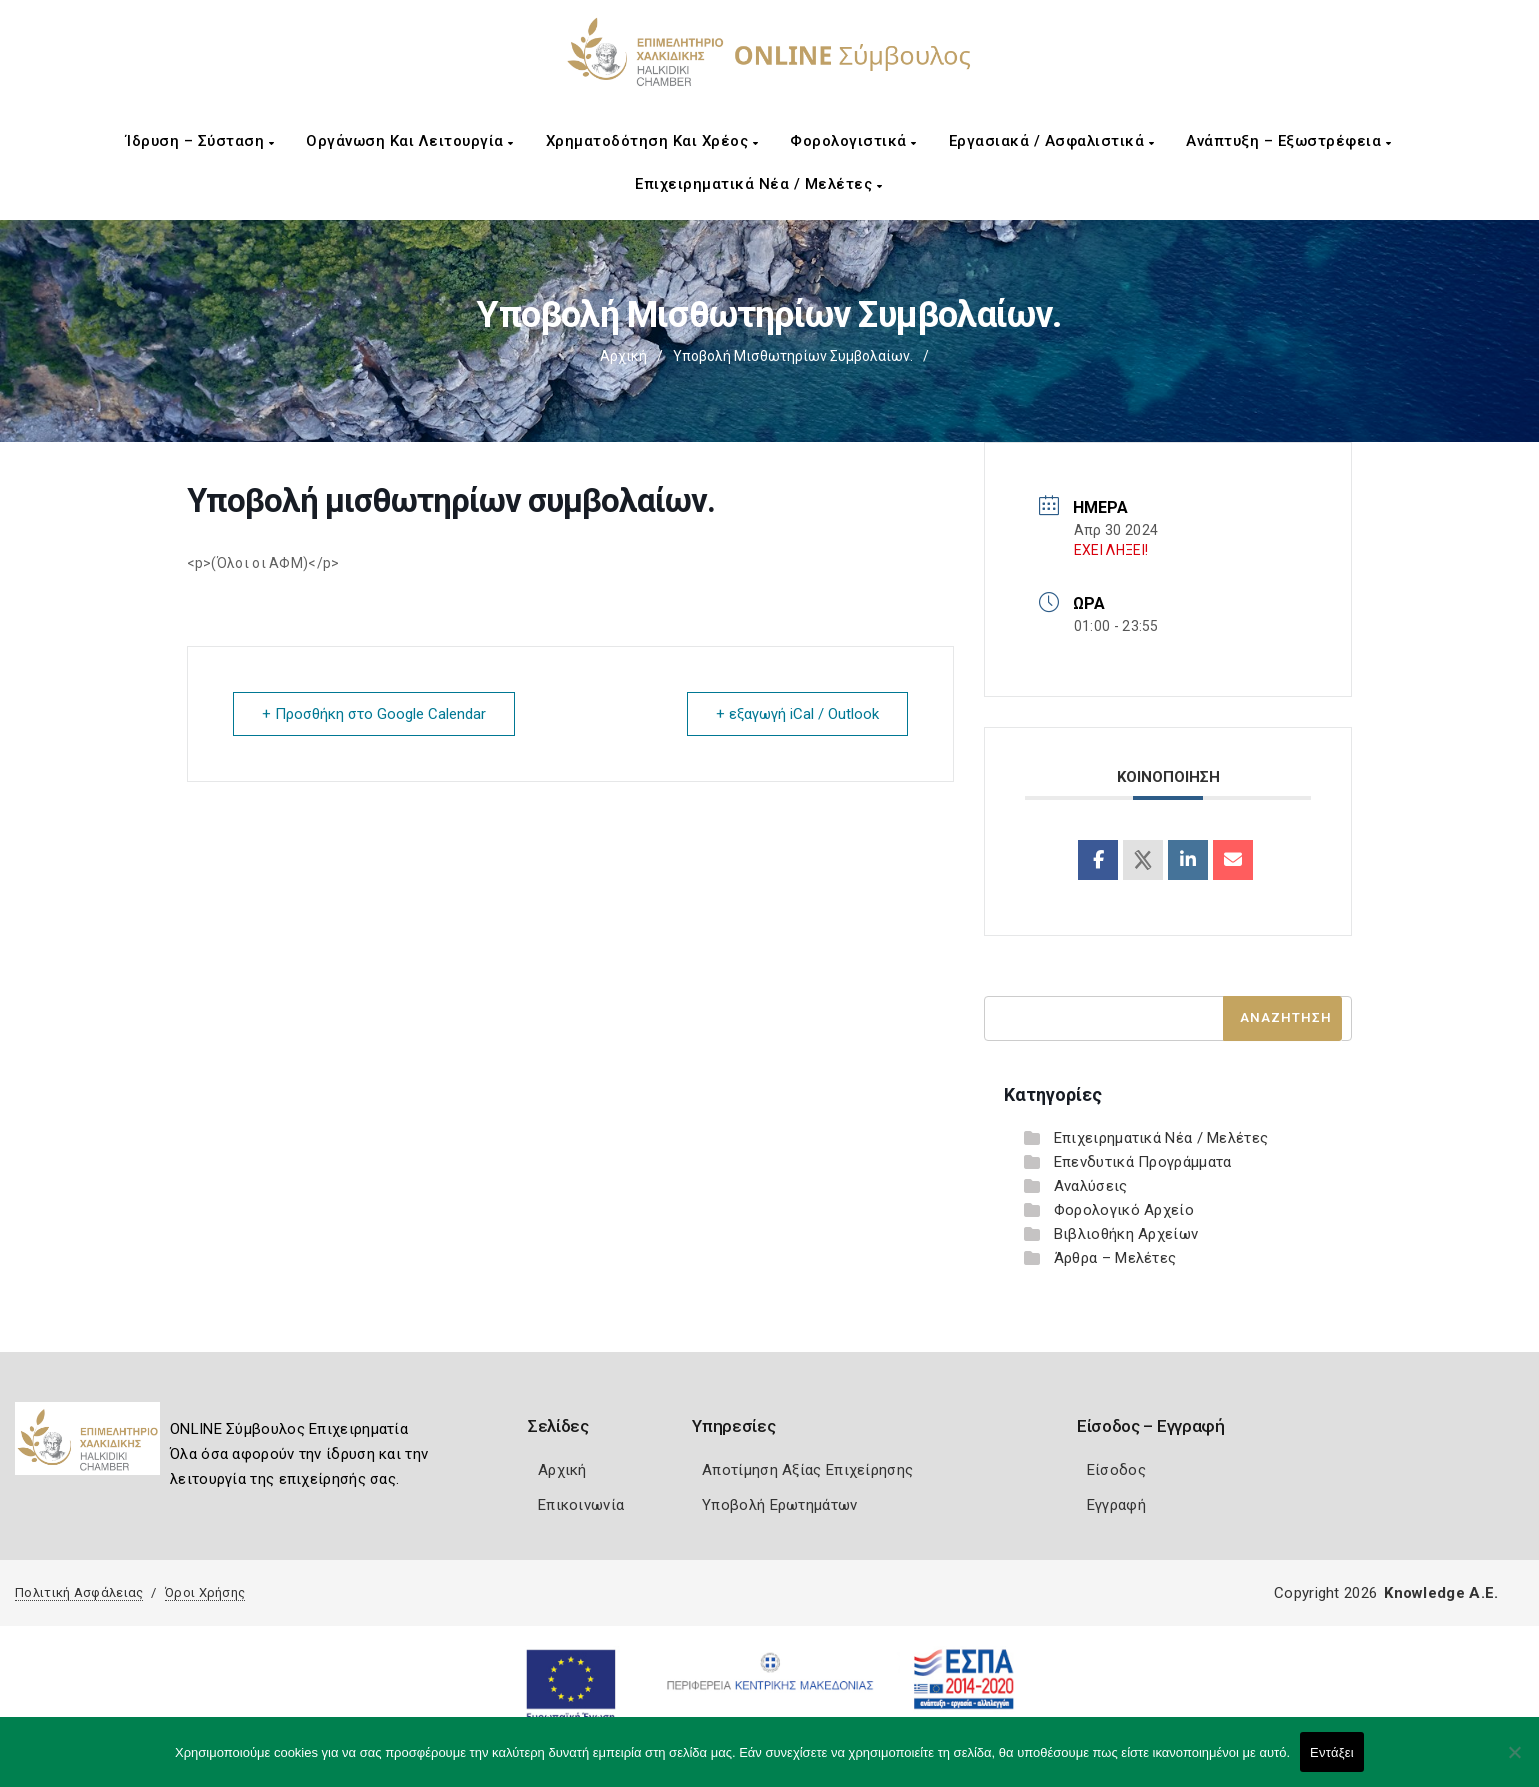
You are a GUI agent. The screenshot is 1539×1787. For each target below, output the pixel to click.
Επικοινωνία (581, 1505)
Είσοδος (1116, 1470)
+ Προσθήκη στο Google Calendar (374, 714)
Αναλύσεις (1091, 1186)
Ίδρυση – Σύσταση (200, 141)
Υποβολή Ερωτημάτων (779, 1505)
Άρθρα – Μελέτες (1115, 1258)
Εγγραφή (1116, 1505)
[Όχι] (1514, 1762)
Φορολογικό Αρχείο (1124, 1210)
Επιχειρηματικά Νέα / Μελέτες (758, 184)
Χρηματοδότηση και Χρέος (652, 141)
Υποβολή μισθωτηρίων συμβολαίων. (793, 356)
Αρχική (623, 356)
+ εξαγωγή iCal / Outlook (797, 714)
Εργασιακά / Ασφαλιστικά (1052, 141)
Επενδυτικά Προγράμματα (1143, 1162)
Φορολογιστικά (853, 141)
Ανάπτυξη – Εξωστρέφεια (1288, 141)
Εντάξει (1332, 1752)
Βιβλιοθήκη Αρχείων (1126, 1234)
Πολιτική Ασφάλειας (79, 1592)
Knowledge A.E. (1441, 1593)
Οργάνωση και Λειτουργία (410, 141)
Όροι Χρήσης (205, 1592)
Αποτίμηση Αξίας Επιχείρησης (807, 1470)
